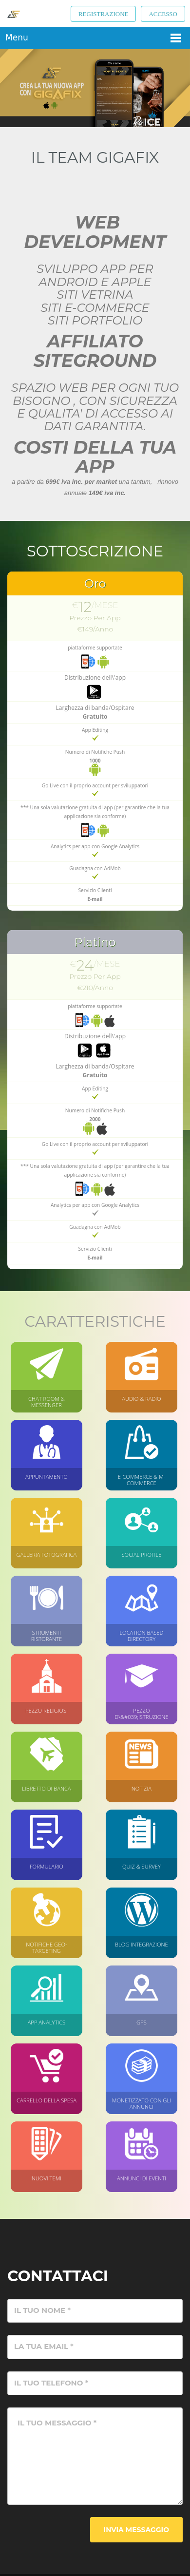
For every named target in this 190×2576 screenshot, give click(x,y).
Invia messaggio (136, 2529)
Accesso (163, 14)
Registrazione (103, 14)
